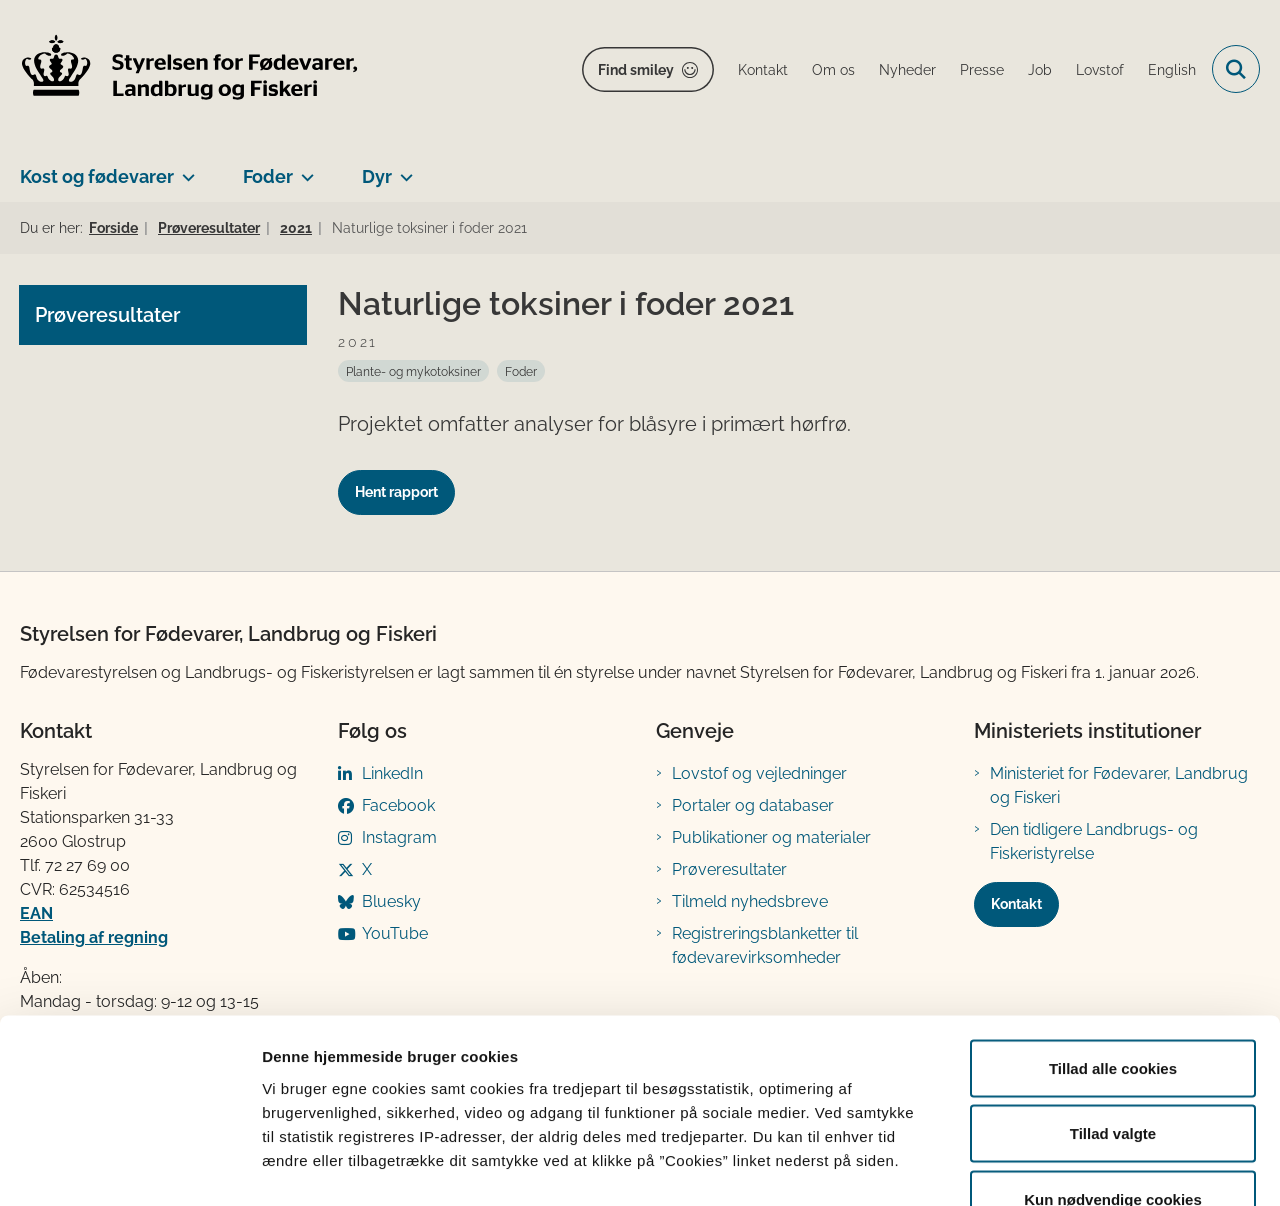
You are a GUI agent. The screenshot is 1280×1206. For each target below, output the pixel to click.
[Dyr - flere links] (402, 169)
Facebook (398, 805)
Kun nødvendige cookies (1113, 1074)
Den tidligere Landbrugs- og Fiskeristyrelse (1094, 841)
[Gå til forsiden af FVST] (190, 69)
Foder (268, 176)
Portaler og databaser (753, 805)
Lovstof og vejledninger (759, 773)
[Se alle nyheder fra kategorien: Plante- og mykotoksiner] (413, 371)
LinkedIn (392, 773)
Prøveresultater (729, 869)
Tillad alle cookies (1113, 943)
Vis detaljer (1039, 1166)
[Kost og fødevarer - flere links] (184, 169)
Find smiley (636, 70)
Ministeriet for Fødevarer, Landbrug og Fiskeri (1119, 785)
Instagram (399, 837)
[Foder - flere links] (303, 169)
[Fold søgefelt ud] (1236, 69)
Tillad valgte (1113, 1009)
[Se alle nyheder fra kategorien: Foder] (521, 371)
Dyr (377, 176)
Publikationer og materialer (771, 837)
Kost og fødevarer (97, 176)
